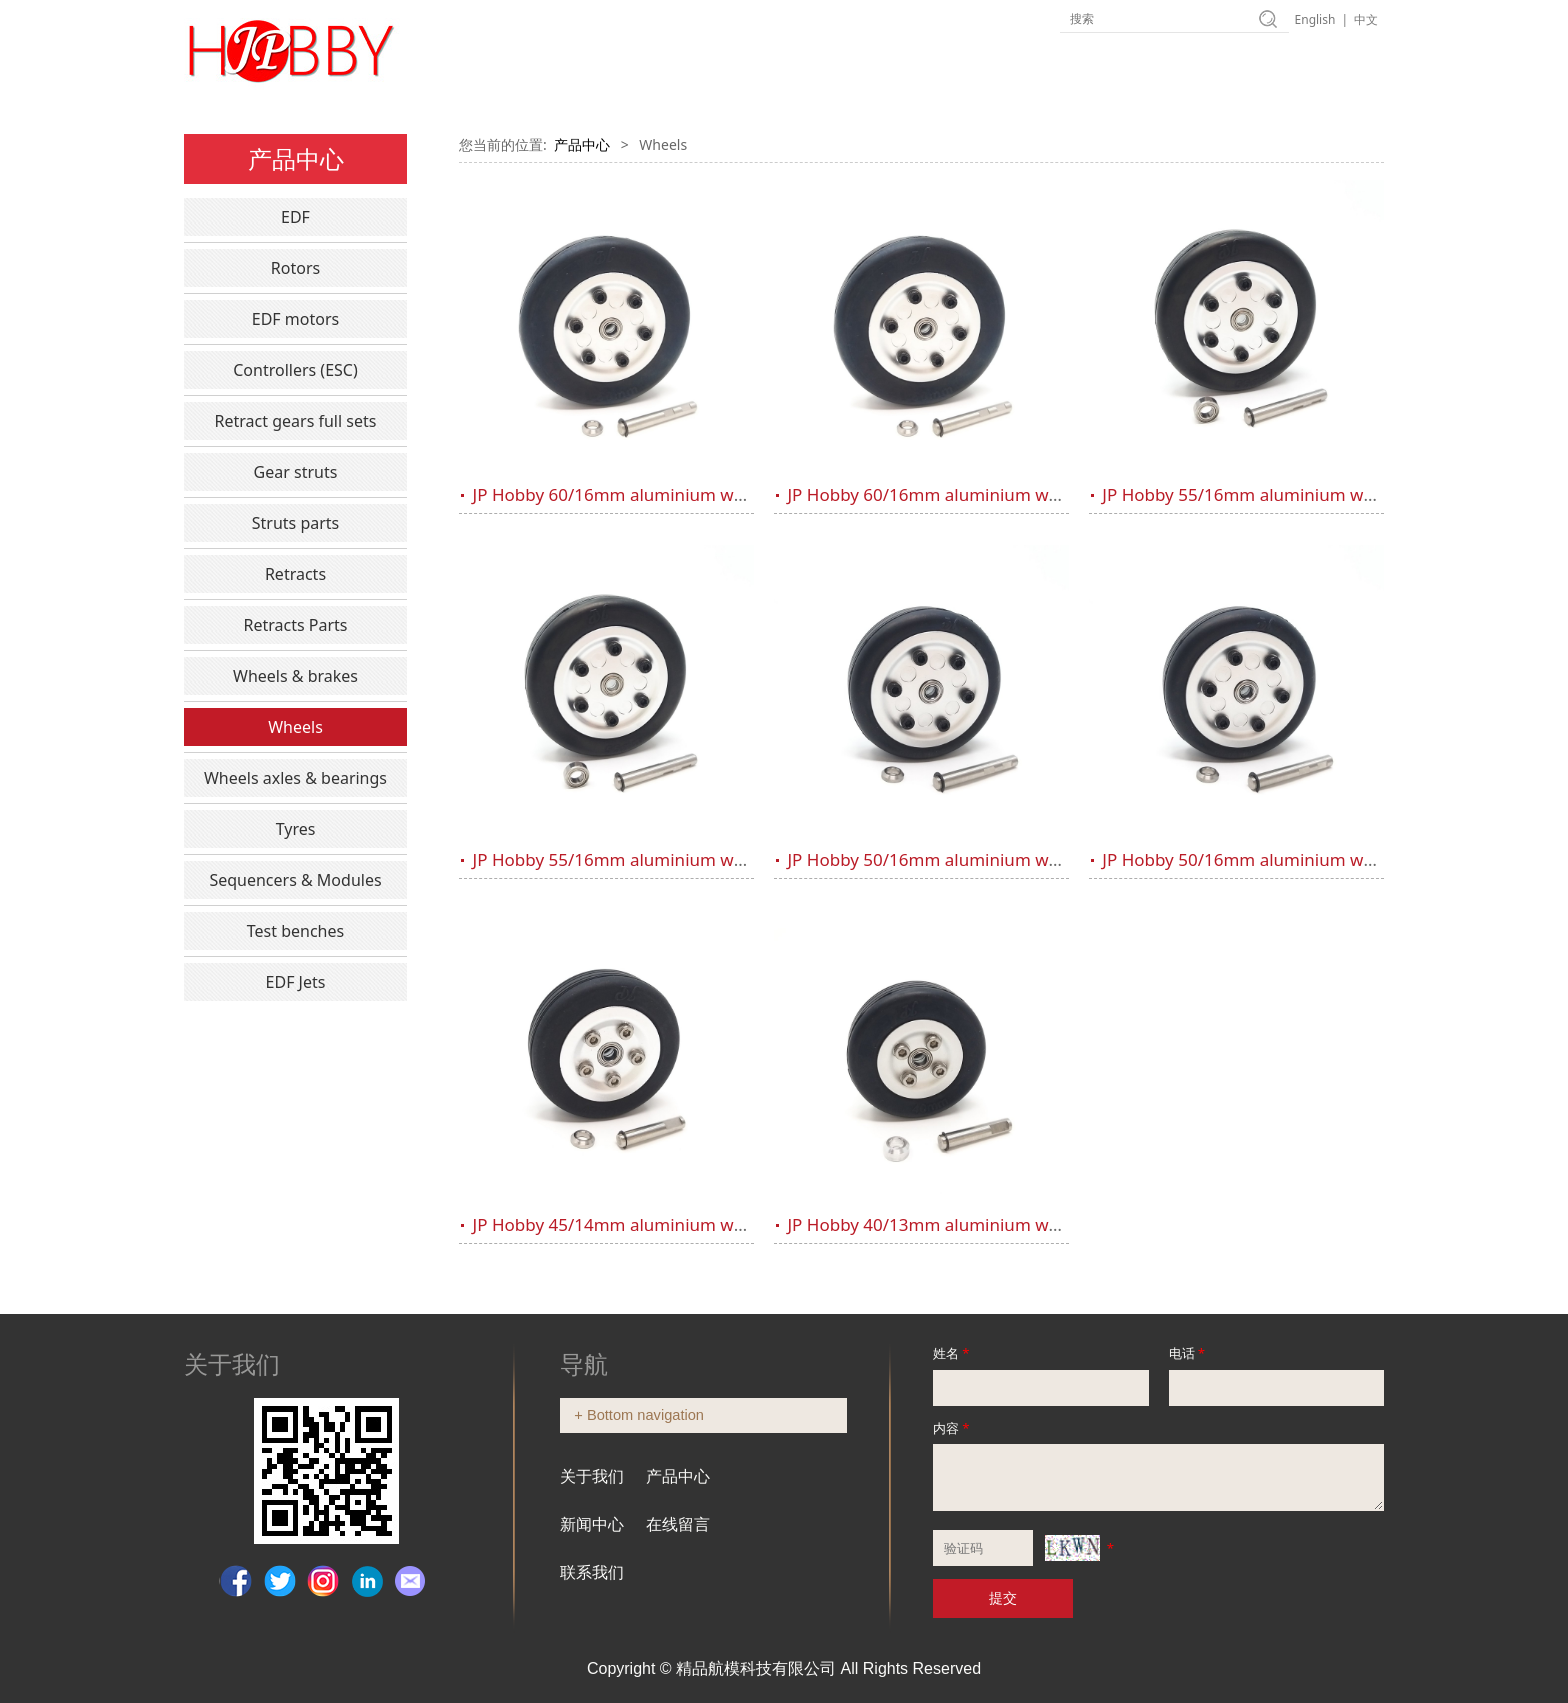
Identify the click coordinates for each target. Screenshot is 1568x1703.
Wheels (295, 727)
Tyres (296, 829)
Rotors (295, 268)
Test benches (295, 931)
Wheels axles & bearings (295, 778)
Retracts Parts (295, 625)
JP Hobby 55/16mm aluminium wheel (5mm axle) (1296, 494)
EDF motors (295, 319)
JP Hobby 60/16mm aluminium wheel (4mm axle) (981, 494)
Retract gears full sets (296, 421)
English (1315, 19)
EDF (295, 217)
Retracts (295, 574)
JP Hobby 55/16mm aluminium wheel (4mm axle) (667, 859)
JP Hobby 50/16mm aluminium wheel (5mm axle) (981, 859)
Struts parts (296, 523)
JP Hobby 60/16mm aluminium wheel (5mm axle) (667, 494)
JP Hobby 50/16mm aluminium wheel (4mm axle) (1296, 859)
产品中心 (582, 144)
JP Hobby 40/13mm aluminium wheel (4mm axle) (981, 1224)
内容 (952, 1428)
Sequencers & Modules (295, 880)
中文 (1366, 19)
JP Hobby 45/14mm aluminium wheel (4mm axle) (667, 1224)
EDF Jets (296, 982)
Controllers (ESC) (295, 370)
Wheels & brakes (295, 676)
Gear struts (296, 472)
